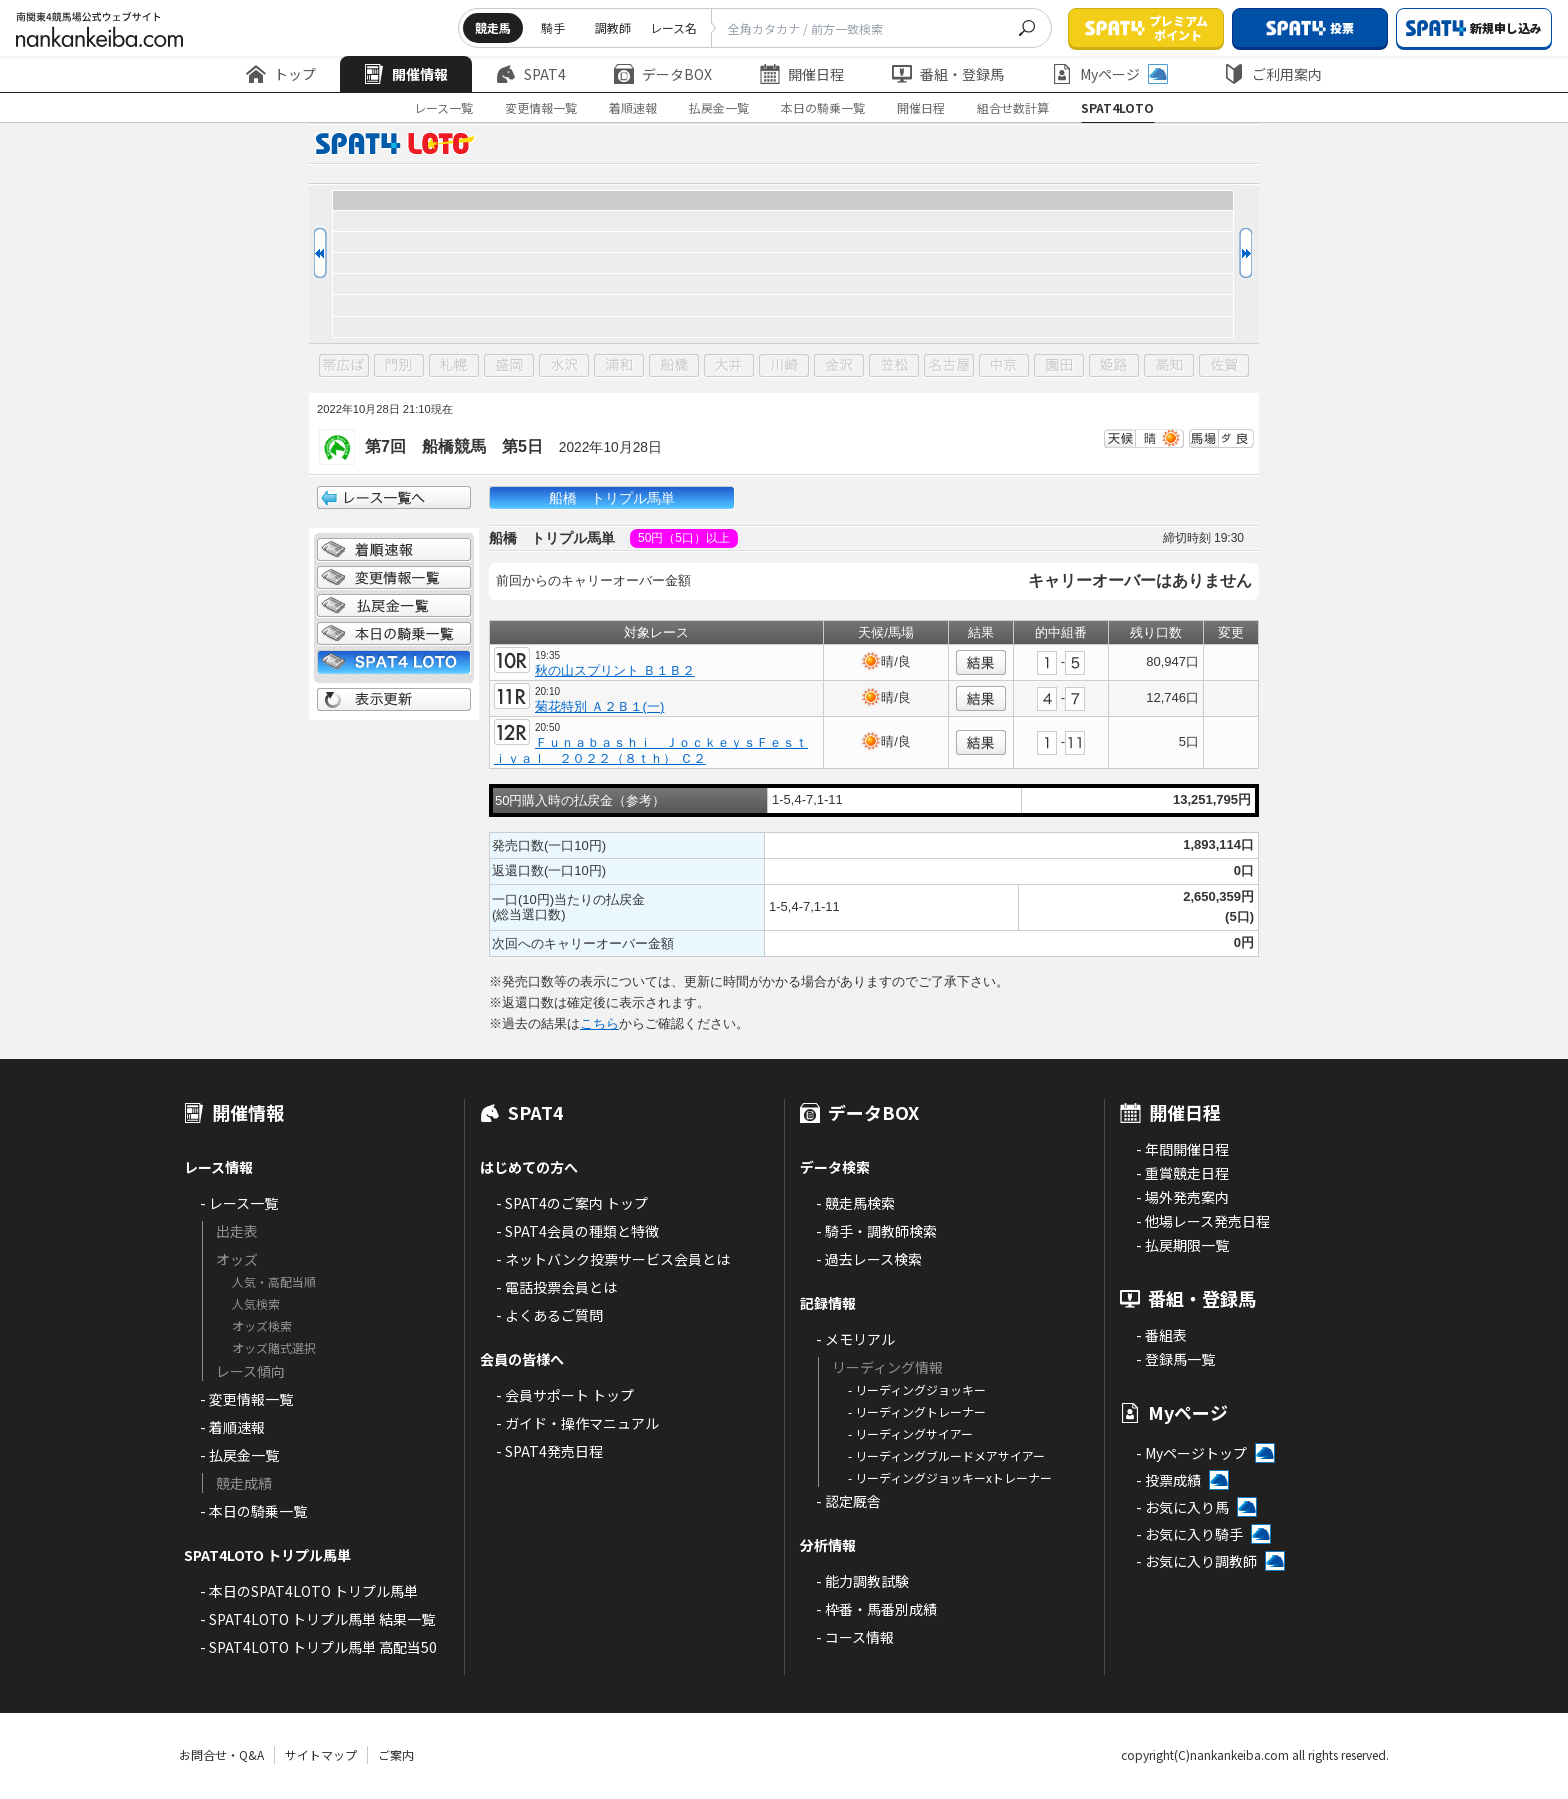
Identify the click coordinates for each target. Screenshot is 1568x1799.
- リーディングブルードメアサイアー (946, 1455)
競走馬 (493, 27)
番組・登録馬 (948, 74)
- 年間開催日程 (1182, 1149)
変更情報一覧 (541, 107)
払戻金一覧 (719, 107)
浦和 (619, 366)
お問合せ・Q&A (221, 1754)
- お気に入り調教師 (1196, 1561)
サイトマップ (321, 1754)
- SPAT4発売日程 (549, 1451)
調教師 (613, 27)
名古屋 (949, 366)
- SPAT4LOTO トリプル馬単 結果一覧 (317, 1619)
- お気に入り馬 (1182, 1507)
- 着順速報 (232, 1427)
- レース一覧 (239, 1203)
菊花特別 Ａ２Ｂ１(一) (599, 706)
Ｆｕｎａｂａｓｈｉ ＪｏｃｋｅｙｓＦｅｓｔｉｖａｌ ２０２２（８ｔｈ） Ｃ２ (651, 750)
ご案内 (396, 1754)
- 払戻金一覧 (239, 1455)
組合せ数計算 (1013, 107)
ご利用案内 (1273, 74)
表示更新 (394, 700)
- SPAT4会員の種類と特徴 (577, 1231)
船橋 (674, 366)
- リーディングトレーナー (917, 1411)
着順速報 (633, 107)
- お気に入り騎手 (1189, 1534)
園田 (1059, 366)
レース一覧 (443, 107)
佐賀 (1224, 366)
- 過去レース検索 (869, 1259)
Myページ (1110, 74)
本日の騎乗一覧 (823, 107)
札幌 (454, 366)
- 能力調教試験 (862, 1581)
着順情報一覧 (394, 550)
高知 (1169, 366)
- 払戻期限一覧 (1182, 1245)
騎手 (553, 27)
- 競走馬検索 (855, 1203)
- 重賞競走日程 (1182, 1173)
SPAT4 (531, 74)
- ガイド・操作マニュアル (577, 1423)
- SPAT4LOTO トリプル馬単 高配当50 (318, 1647)
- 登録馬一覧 (1175, 1359)
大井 (729, 366)
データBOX (663, 74)
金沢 (839, 366)
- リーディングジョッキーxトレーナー (950, 1477)
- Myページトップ (1191, 1453)
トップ (281, 74)
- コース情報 (855, 1637)
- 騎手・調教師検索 (876, 1231)
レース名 (673, 27)
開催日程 (802, 74)
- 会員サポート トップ (565, 1395)
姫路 (1114, 366)
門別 (399, 366)
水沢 (564, 366)
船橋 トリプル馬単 (612, 498)
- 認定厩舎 (848, 1501)
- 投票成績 (1168, 1480)
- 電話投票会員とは (556, 1287)
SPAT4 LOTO (394, 662)
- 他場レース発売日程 (1203, 1221)
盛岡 (509, 366)
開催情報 (406, 74)
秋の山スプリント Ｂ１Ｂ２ (615, 670)
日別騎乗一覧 (394, 634)
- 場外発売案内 (1182, 1197)
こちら (599, 1023)
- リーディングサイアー (910, 1433)
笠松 (894, 366)
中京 (1004, 366)
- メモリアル (855, 1339)
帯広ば (344, 366)
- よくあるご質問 (549, 1315)
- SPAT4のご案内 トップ (572, 1203)
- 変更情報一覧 (246, 1399)
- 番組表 (1161, 1335)
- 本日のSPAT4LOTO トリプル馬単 (309, 1591)
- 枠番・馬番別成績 (876, 1609)
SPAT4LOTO (1117, 107)
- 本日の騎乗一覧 (253, 1511)
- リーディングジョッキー (917, 1389)
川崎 (784, 366)
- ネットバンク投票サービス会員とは (613, 1259)
